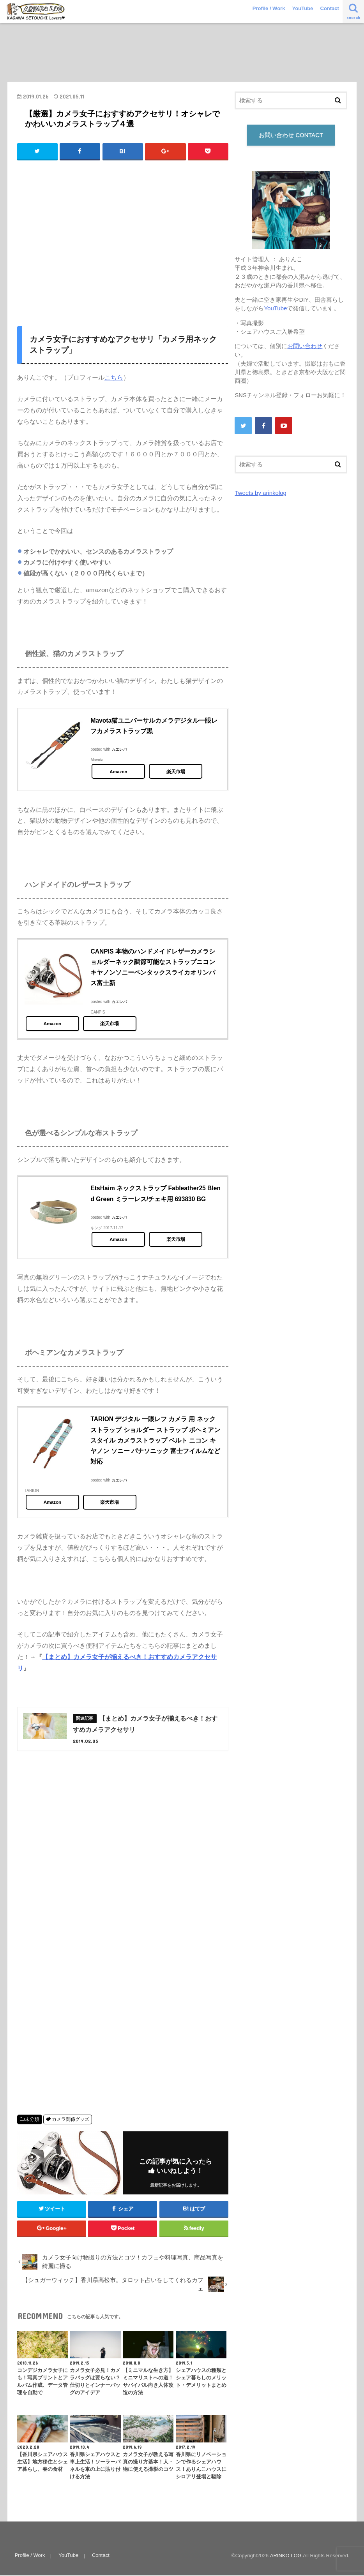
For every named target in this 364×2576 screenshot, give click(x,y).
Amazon (118, 771)
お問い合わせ (304, 346)
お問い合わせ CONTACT (291, 135)
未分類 (32, 2120)
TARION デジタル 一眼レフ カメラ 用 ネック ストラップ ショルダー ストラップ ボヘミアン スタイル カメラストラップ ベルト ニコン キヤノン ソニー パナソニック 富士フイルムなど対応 (155, 1440)
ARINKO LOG (286, 2557)
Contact (329, 8)
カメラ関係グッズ (70, 2120)
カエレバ (119, 750)
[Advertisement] (123, 244)
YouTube (302, 8)
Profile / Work (269, 8)
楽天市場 (175, 771)
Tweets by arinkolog (260, 492)
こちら (113, 377)
